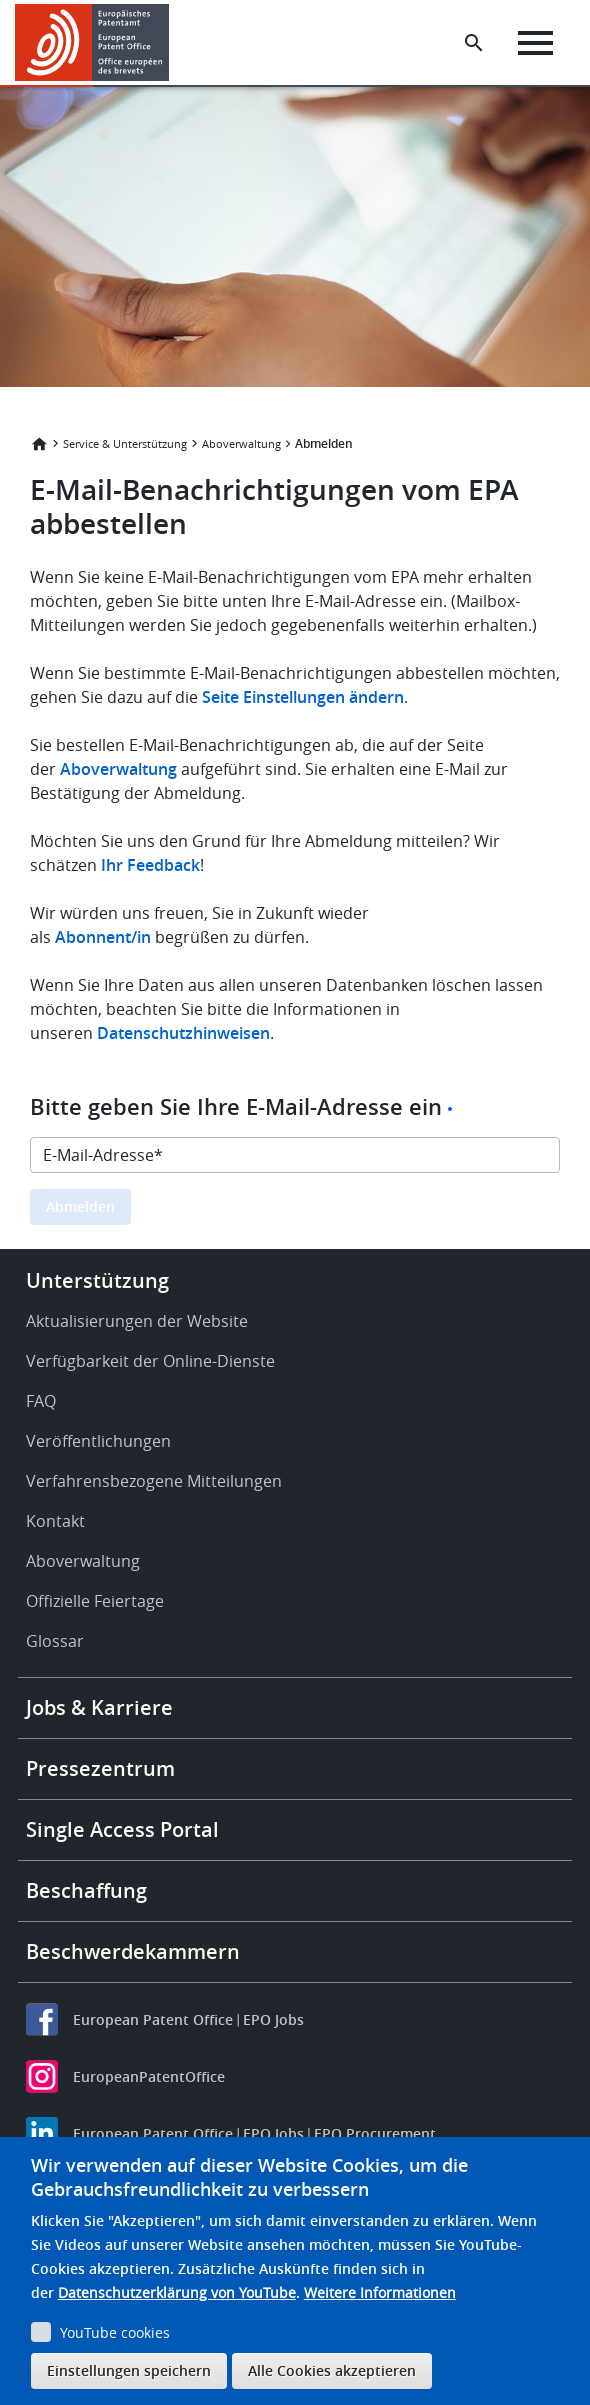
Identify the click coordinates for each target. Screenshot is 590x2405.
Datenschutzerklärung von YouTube (177, 2292)
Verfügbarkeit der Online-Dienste (150, 1361)
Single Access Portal (122, 1829)
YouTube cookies (115, 2332)
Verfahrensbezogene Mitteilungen (154, 1481)
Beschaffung (86, 1890)
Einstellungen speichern (129, 2370)
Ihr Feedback (150, 865)
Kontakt (55, 1521)
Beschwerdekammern (133, 1951)
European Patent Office (153, 2019)
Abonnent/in (103, 937)
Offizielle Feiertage (95, 1601)
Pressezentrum (100, 1768)
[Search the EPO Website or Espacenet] (474, 43)
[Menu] (535, 43)
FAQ (41, 1401)
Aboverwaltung (241, 443)
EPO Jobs (273, 2019)
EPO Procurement (375, 2133)
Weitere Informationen (380, 2292)
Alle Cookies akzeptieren (332, 2370)
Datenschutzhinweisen (183, 1033)
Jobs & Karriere (99, 1707)
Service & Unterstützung (125, 443)
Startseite (39, 444)
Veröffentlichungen (98, 1441)
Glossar (55, 1641)
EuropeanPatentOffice (149, 2076)
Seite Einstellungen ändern (303, 697)
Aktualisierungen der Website (137, 1321)
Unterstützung (97, 1280)
